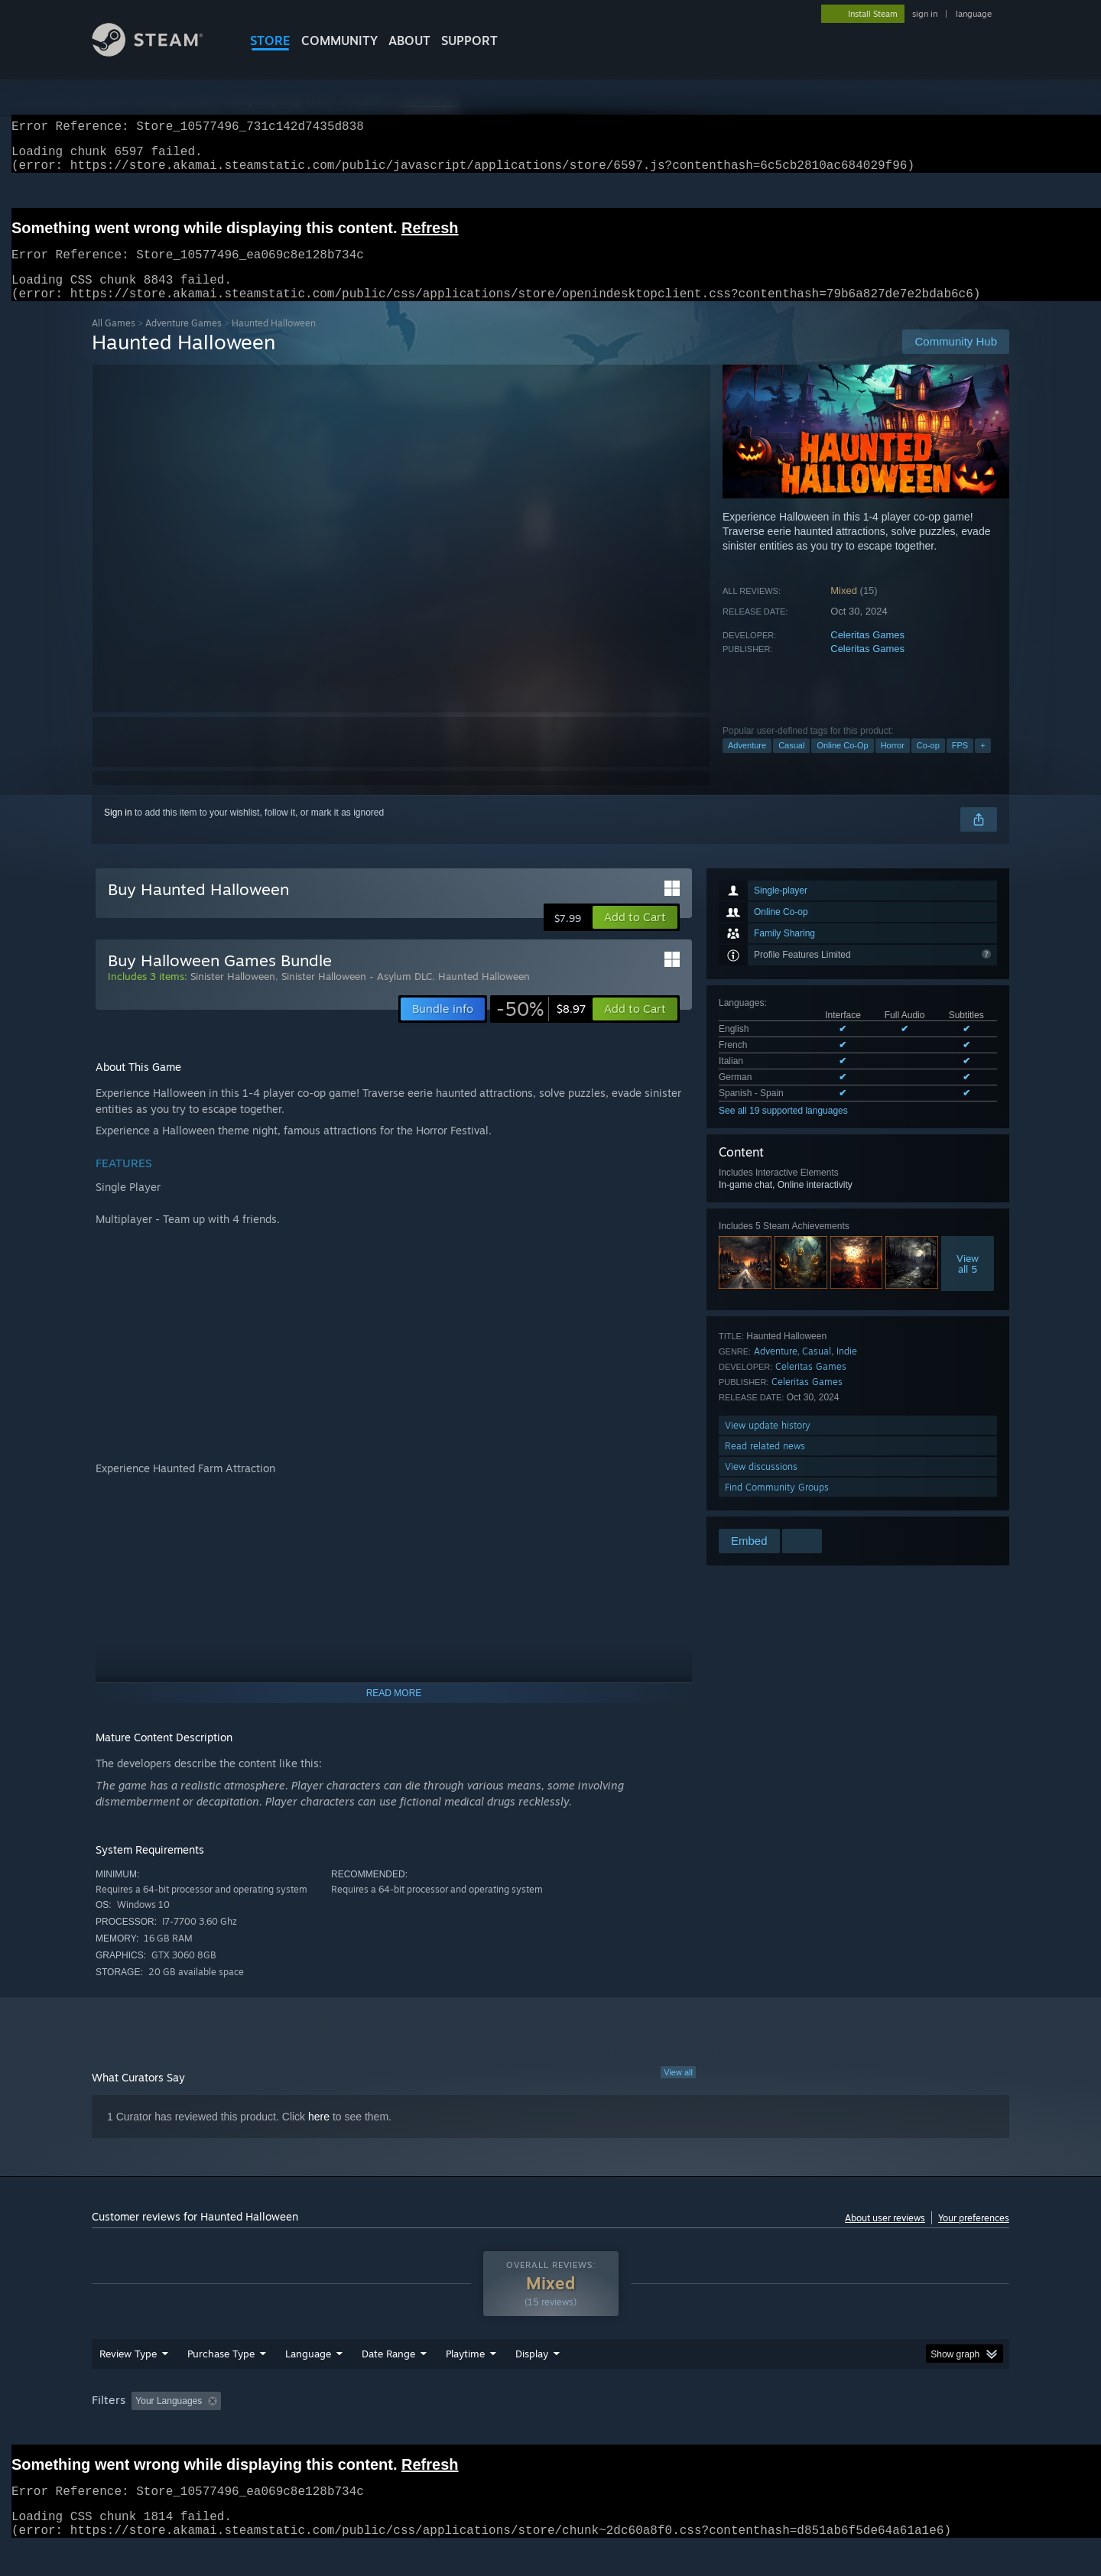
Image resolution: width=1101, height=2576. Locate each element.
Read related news (765, 1464)
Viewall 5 (967, 1281)
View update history (767, 1443)
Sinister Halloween (232, 994)
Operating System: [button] (679, 2430)
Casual (791, 763)
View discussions (761, 1485)
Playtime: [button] (441, 2430)
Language (308, 2382)
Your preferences (973, 2236)
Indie (846, 1369)
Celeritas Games (867, 653)
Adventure (747, 763)
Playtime (465, 2382)
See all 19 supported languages (783, 1129)
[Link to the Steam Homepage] (159, 52)
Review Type (128, 2382)
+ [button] (982, 763)
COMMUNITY (339, 40)
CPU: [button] (758, 2430)
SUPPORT (469, 40)
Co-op (928, 763)
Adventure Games (183, 341)
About (409, 40)
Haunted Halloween (484, 994)
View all (678, 2090)
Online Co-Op (842, 763)
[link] (541, 1027)
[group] (550, 2431)
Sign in (118, 831)
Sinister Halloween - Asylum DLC (356, 994)
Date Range (388, 2382)
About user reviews (885, 2236)
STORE (270, 40)
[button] (635, 935)
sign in (924, 13)
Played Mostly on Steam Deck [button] (551, 2430)
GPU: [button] (809, 2430)
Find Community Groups (777, 1505)
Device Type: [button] (875, 2430)
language (974, 13)
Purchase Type (221, 2382)
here (319, 2135)
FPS (960, 763)
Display (531, 2382)
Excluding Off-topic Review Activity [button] (323, 2430)
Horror (893, 763)
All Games (113, 341)
